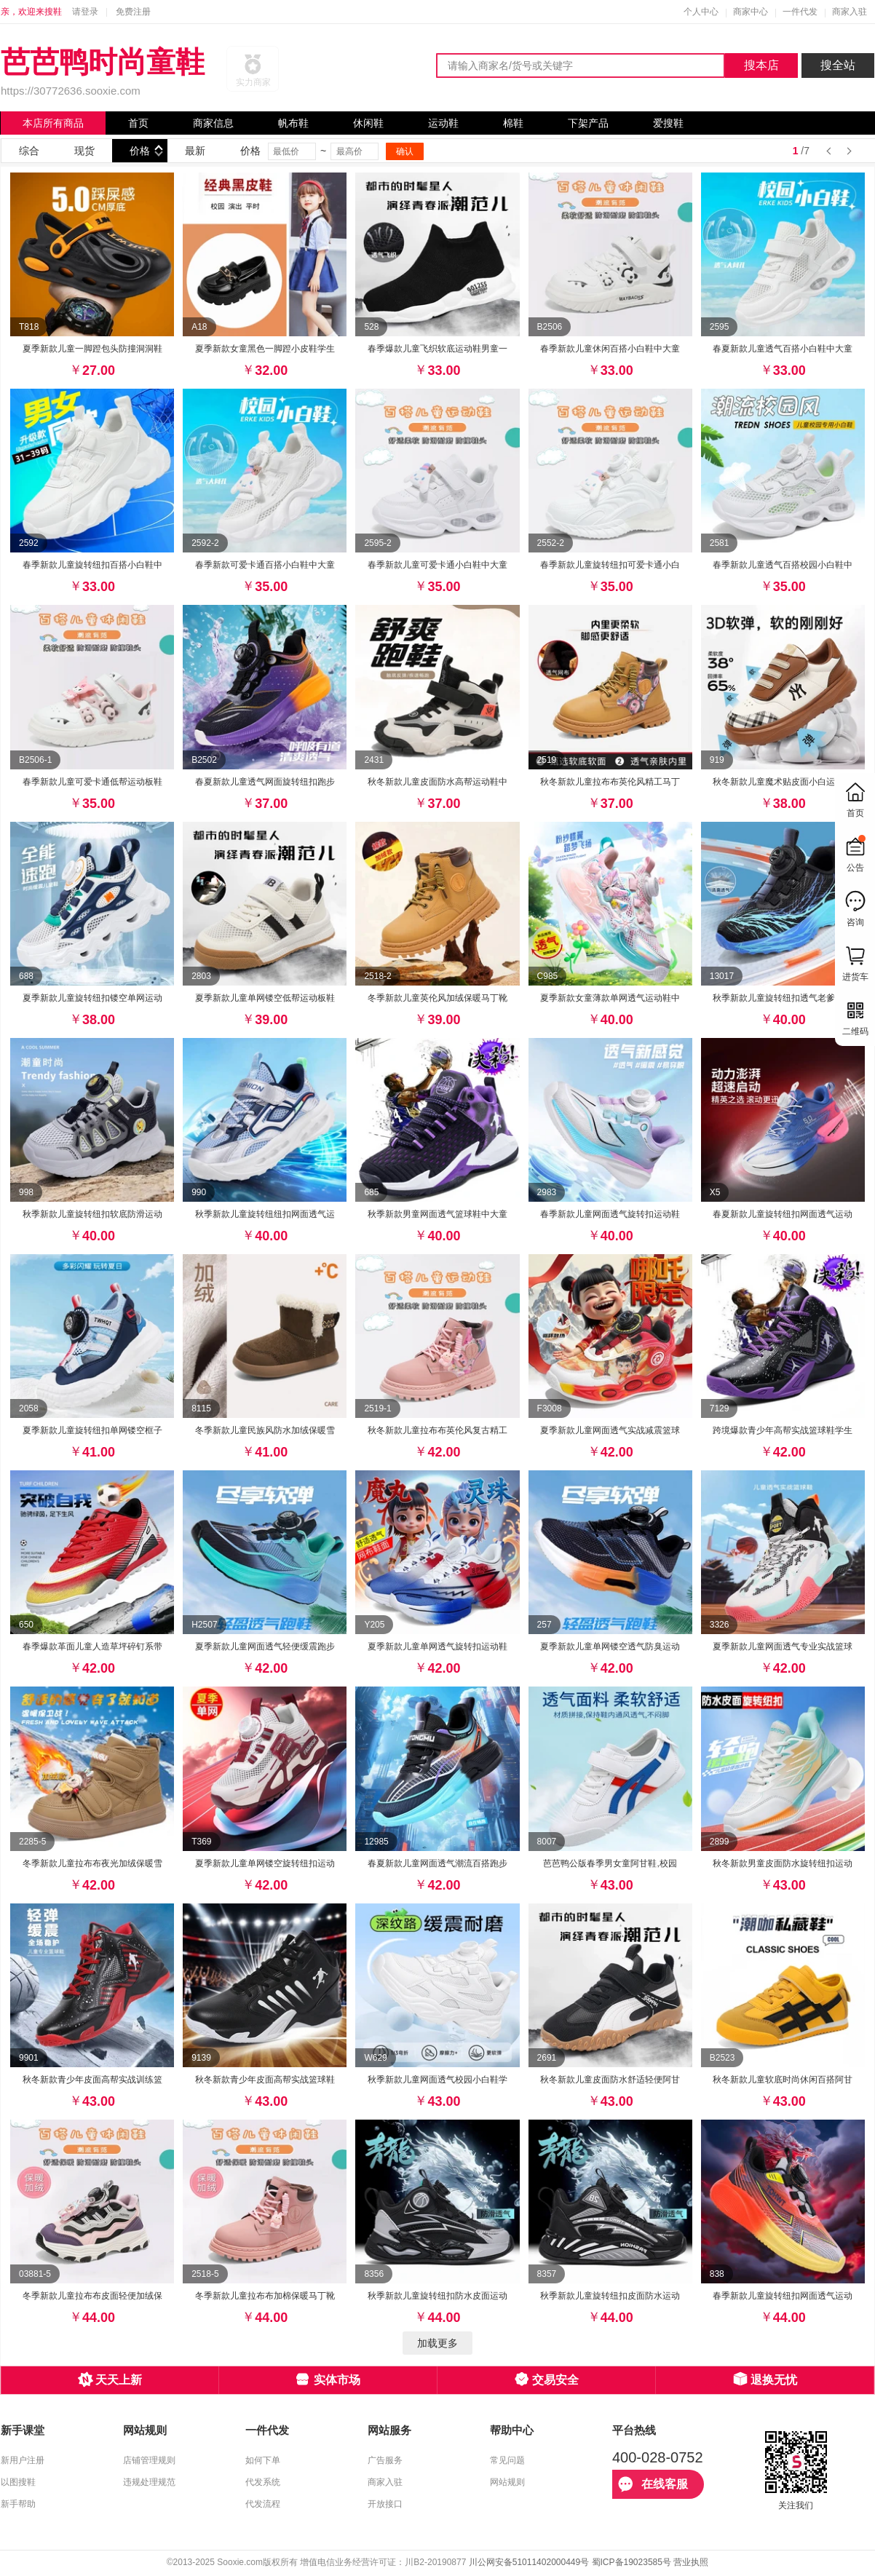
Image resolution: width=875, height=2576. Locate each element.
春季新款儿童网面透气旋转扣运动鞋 (610, 1214)
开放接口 (385, 2504)
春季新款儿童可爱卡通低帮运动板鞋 (92, 782)
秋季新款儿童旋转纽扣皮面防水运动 (610, 2296)
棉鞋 (513, 123)
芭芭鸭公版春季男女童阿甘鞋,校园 (609, 1863)
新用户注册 (22, 2460)
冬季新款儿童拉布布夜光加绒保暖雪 (92, 1863)
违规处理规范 (149, 2482)
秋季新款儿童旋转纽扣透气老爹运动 (782, 998)
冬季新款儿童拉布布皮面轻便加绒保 (92, 2296)
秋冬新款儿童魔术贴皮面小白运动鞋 (782, 782)
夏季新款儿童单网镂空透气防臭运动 (610, 1646)
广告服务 (385, 2460)
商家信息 (213, 123)
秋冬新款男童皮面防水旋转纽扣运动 (782, 1863)
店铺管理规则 (149, 2460)
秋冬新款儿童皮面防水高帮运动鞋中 (437, 782)
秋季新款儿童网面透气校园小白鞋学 (437, 2079)
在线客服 (653, 2484)
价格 (140, 150)
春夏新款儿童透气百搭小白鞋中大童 (782, 349)
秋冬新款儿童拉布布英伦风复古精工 (437, 1430)
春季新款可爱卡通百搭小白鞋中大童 (265, 565)
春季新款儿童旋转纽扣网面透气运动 (782, 2296)
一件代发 (800, 12)
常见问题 (507, 2460)
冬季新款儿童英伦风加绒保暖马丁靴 (437, 998)
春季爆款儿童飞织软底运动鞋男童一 (437, 349)
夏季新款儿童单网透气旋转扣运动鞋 (437, 1646)
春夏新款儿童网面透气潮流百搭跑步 (437, 1863)
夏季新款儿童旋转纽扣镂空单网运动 (92, 998)
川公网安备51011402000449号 (529, 2562)
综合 (29, 150)
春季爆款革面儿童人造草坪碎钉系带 (92, 1646)
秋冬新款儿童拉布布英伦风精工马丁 (610, 782)
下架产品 (588, 123)
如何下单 (262, 2460)
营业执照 (690, 2562)
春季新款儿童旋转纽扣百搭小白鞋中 (92, 565)
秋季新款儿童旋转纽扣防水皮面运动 (437, 2296)
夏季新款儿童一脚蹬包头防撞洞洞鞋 (92, 349)
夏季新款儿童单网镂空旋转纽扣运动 (265, 1863)
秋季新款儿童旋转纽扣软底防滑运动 (92, 1214)
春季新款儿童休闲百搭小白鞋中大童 (610, 349)
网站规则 (507, 2482)
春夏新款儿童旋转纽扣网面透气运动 (782, 1214)
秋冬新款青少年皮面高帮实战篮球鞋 (265, 2079)
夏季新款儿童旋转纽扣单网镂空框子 (92, 1430)
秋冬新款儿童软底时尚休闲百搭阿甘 (782, 2079)
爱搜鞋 (668, 123)
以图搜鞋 (18, 2482)
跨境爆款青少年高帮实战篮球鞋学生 (782, 1430)
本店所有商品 (53, 123)
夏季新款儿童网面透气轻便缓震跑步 (265, 1646)
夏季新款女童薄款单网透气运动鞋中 (610, 998)
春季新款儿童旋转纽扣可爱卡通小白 (610, 565)
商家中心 (750, 12)
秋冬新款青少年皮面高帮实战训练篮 (92, 2079)
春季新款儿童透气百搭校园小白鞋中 (782, 565)
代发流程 (262, 2504)
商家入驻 (849, 12)
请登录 (85, 12)
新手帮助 (18, 2504)
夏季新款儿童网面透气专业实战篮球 (782, 1646)
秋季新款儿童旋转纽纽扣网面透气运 (265, 1214)
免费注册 (133, 12)
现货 (84, 150)
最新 (195, 150)
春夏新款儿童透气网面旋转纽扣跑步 (265, 782)
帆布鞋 (293, 123)
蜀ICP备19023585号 (631, 2562)
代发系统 (262, 2482)
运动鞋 (443, 123)
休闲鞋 (368, 123)
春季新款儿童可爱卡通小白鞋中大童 (437, 565)
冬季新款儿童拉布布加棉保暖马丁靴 (265, 2296)
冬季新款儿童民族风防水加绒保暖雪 (265, 1430)
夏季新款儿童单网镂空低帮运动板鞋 (265, 998)
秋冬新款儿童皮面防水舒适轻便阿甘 (610, 2079)
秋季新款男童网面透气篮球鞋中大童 (437, 1214)
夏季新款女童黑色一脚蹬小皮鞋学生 (265, 349)
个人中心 (701, 12)
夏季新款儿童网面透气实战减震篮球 (610, 1430)
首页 (138, 123)
